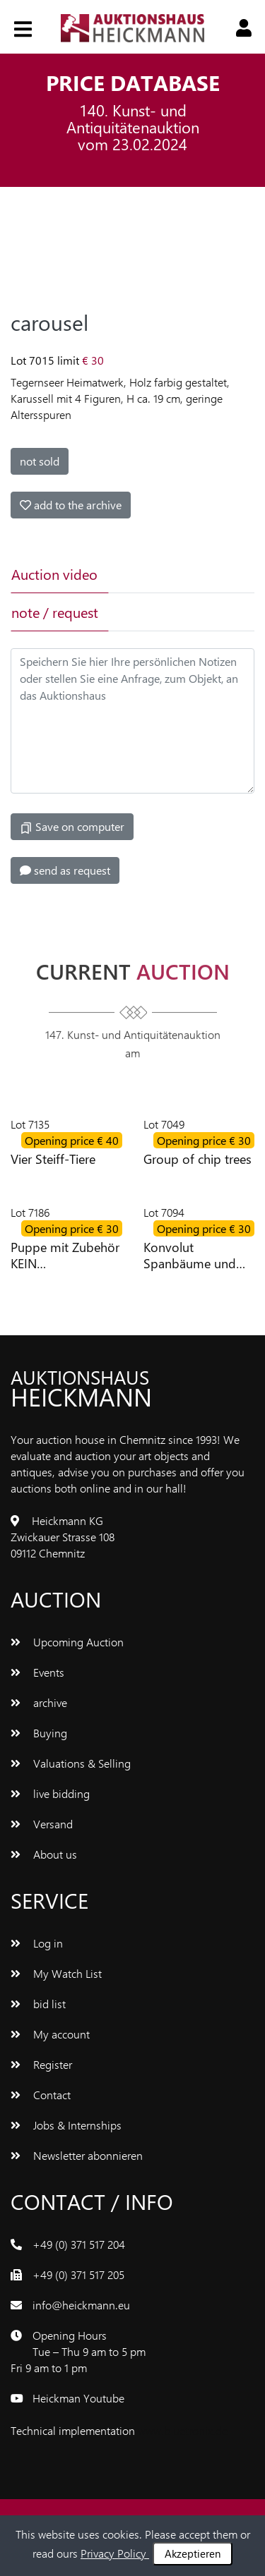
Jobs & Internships (66, 2125)
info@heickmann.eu (81, 2304)
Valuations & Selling (71, 1763)
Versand (42, 1823)
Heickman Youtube (78, 2397)
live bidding (50, 1793)
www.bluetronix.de (183, 2430)
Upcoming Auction (67, 1641)
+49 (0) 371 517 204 (79, 2244)
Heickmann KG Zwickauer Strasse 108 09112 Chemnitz (62, 1536)
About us (44, 1854)
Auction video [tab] (54, 573)
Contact (41, 2094)
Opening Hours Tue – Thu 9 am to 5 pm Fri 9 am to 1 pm (78, 2351)
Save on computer (72, 826)
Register (41, 2064)
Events (37, 1672)
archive (39, 1702)
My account (50, 2034)
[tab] (155, 574)
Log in (37, 1943)
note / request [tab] (54, 611)
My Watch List (56, 1973)
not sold (39, 461)
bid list (38, 2003)
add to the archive (71, 504)
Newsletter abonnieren (77, 2155)
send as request (65, 870)
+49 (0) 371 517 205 (78, 2274)
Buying (39, 1732)
